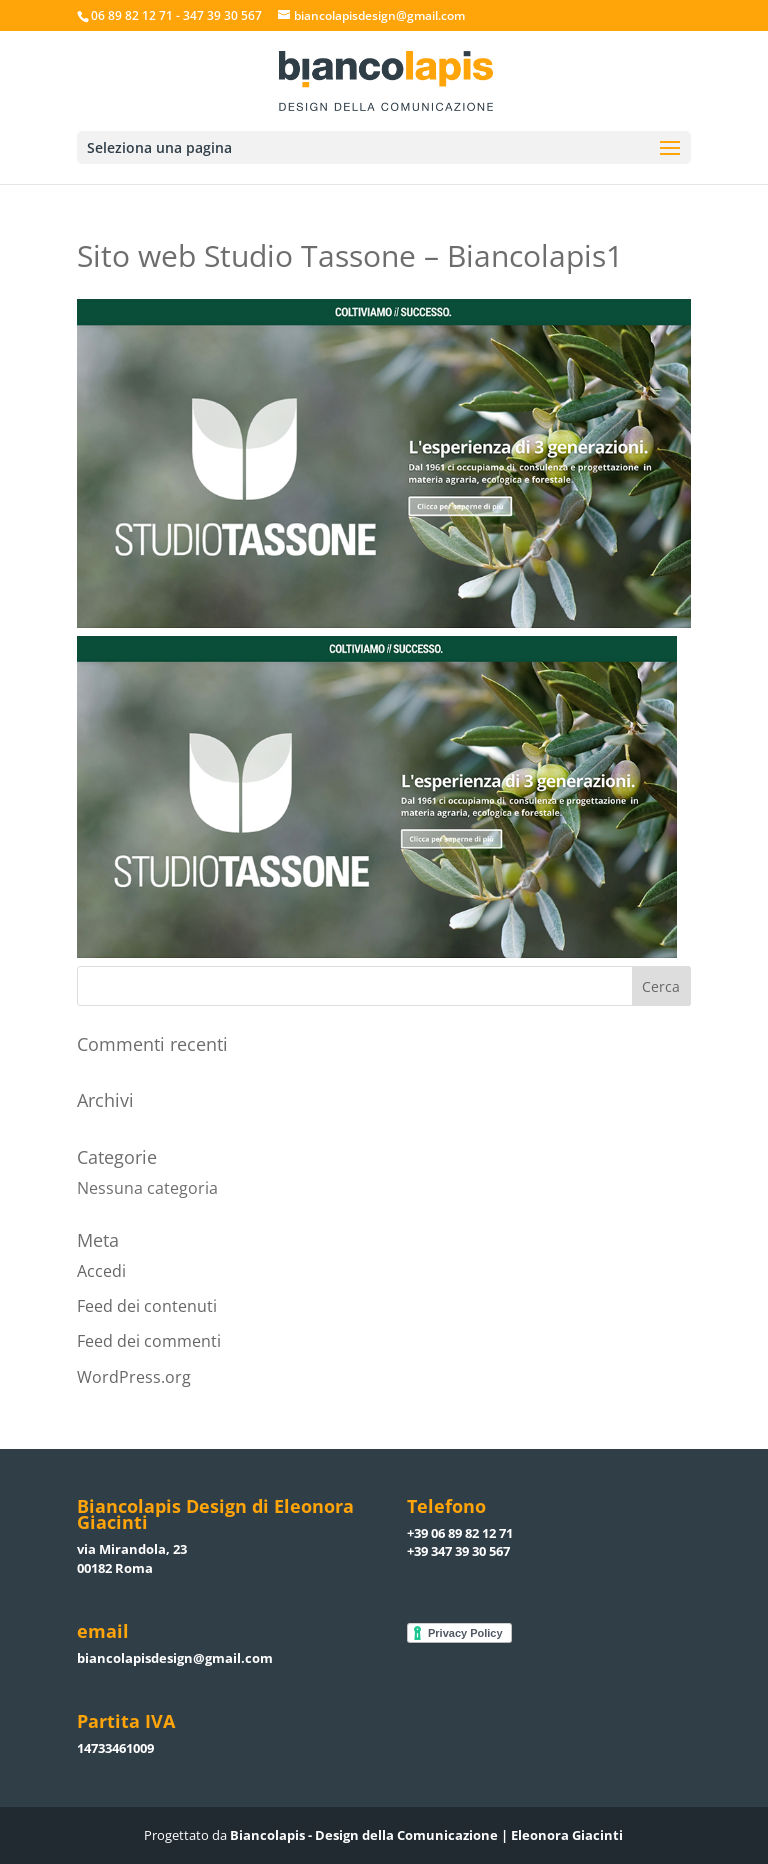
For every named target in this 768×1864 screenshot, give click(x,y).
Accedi (101, 1271)
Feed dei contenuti (147, 1306)
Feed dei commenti (149, 1341)
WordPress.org (134, 1377)
